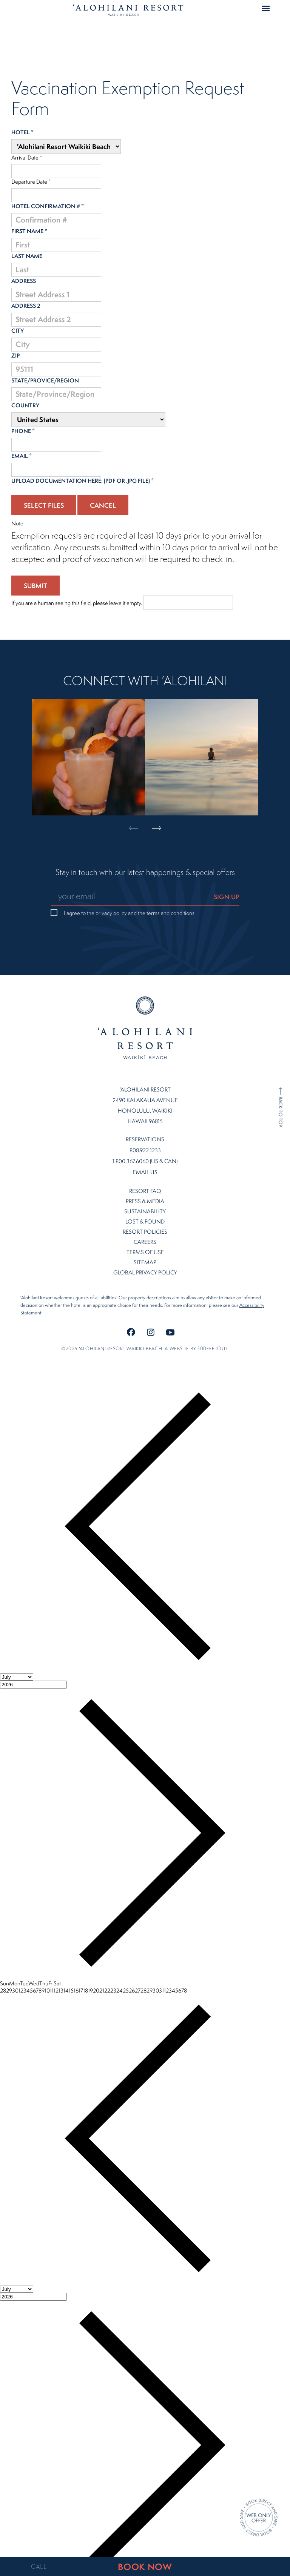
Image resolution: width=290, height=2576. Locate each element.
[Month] (16, 1656)
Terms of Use (145, 1230)
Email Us (145, 1151)
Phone (23, 431)
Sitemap (145, 1241)
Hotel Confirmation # (47, 206)
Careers (145, 1220)
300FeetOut (212, 1327)
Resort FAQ (145, 1169)
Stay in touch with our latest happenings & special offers (145, 872)
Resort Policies (145, 1210)
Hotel (22, 132)
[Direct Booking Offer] (258, 2518)
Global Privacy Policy (145, 1251)
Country (25, 405)
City (17, 331)
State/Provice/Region (45, 380)
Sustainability (145, 1190)
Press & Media (145, 1180)
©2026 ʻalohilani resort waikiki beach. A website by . (145, 1327)
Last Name (26, 256)
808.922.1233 (145, 1129)
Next (156, 735)
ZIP (15, 355)
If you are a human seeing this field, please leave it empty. (122, 602)
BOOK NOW (145, 2566)
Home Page (128, 10)
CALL (39, 2566)
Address (23, 281)
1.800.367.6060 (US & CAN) (145, 1140)
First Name (29, 231)
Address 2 (25, 306)
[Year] (33, 1663)
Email (21, 456)
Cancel (103, 505)
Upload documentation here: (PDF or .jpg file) (82, 481)
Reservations (145, 1118)
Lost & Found (145, 1200)
